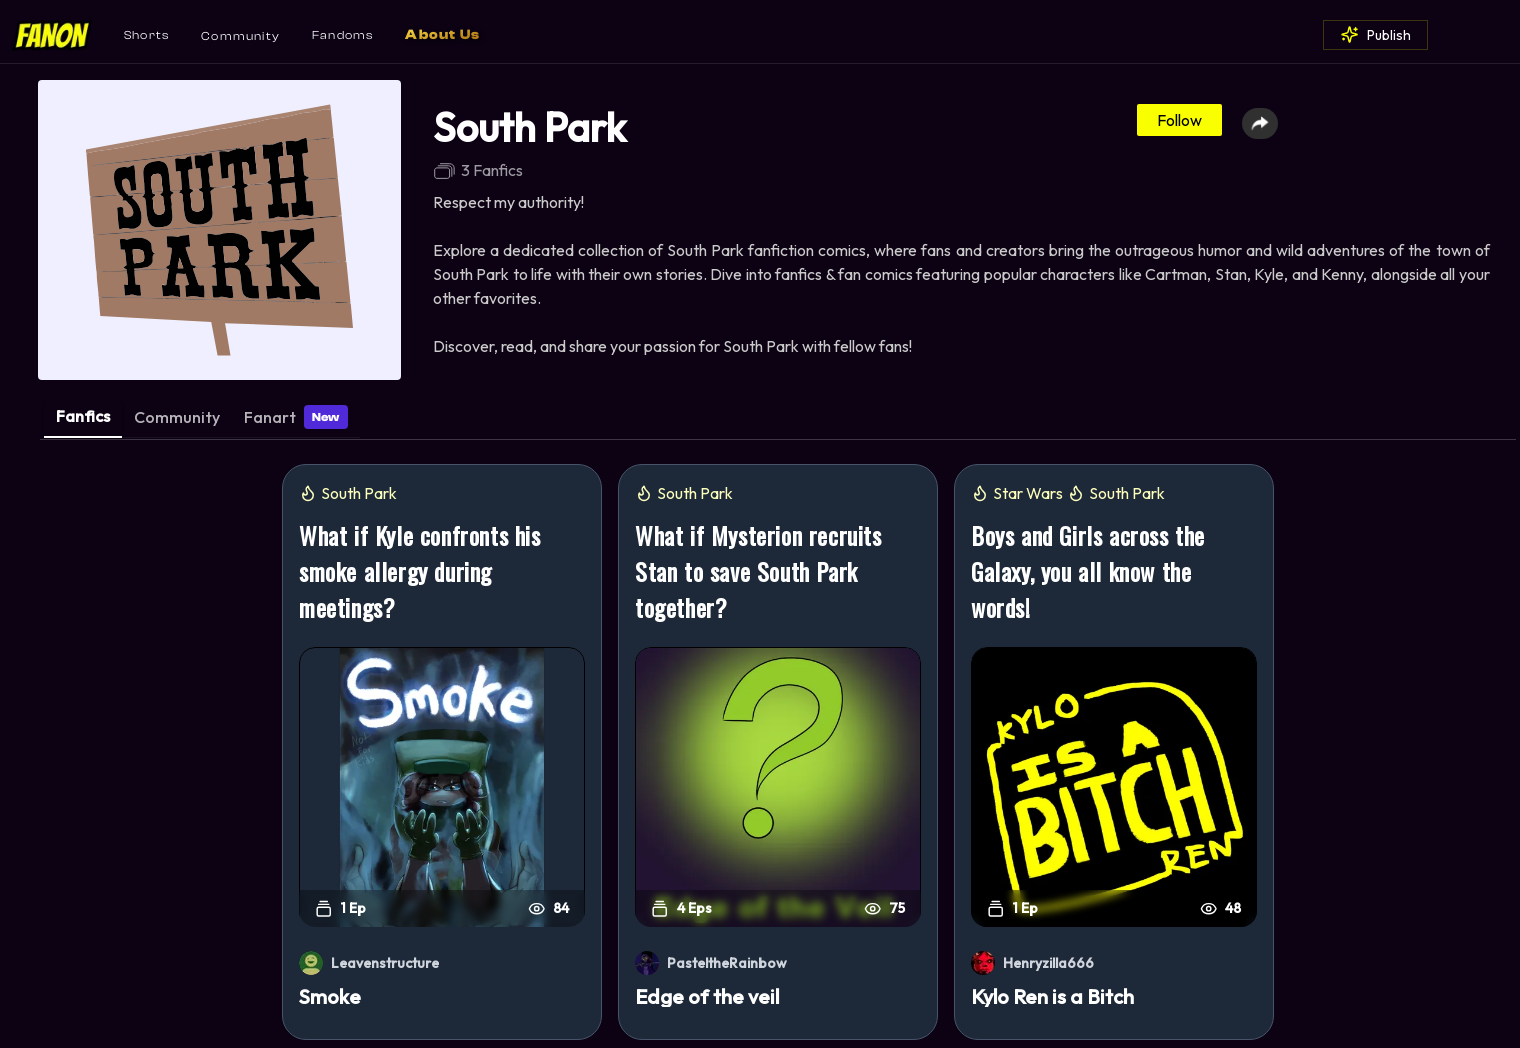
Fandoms (342, 35)
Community (240, 36)
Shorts (146, 35)
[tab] (83, 421)
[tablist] (778, 422)
